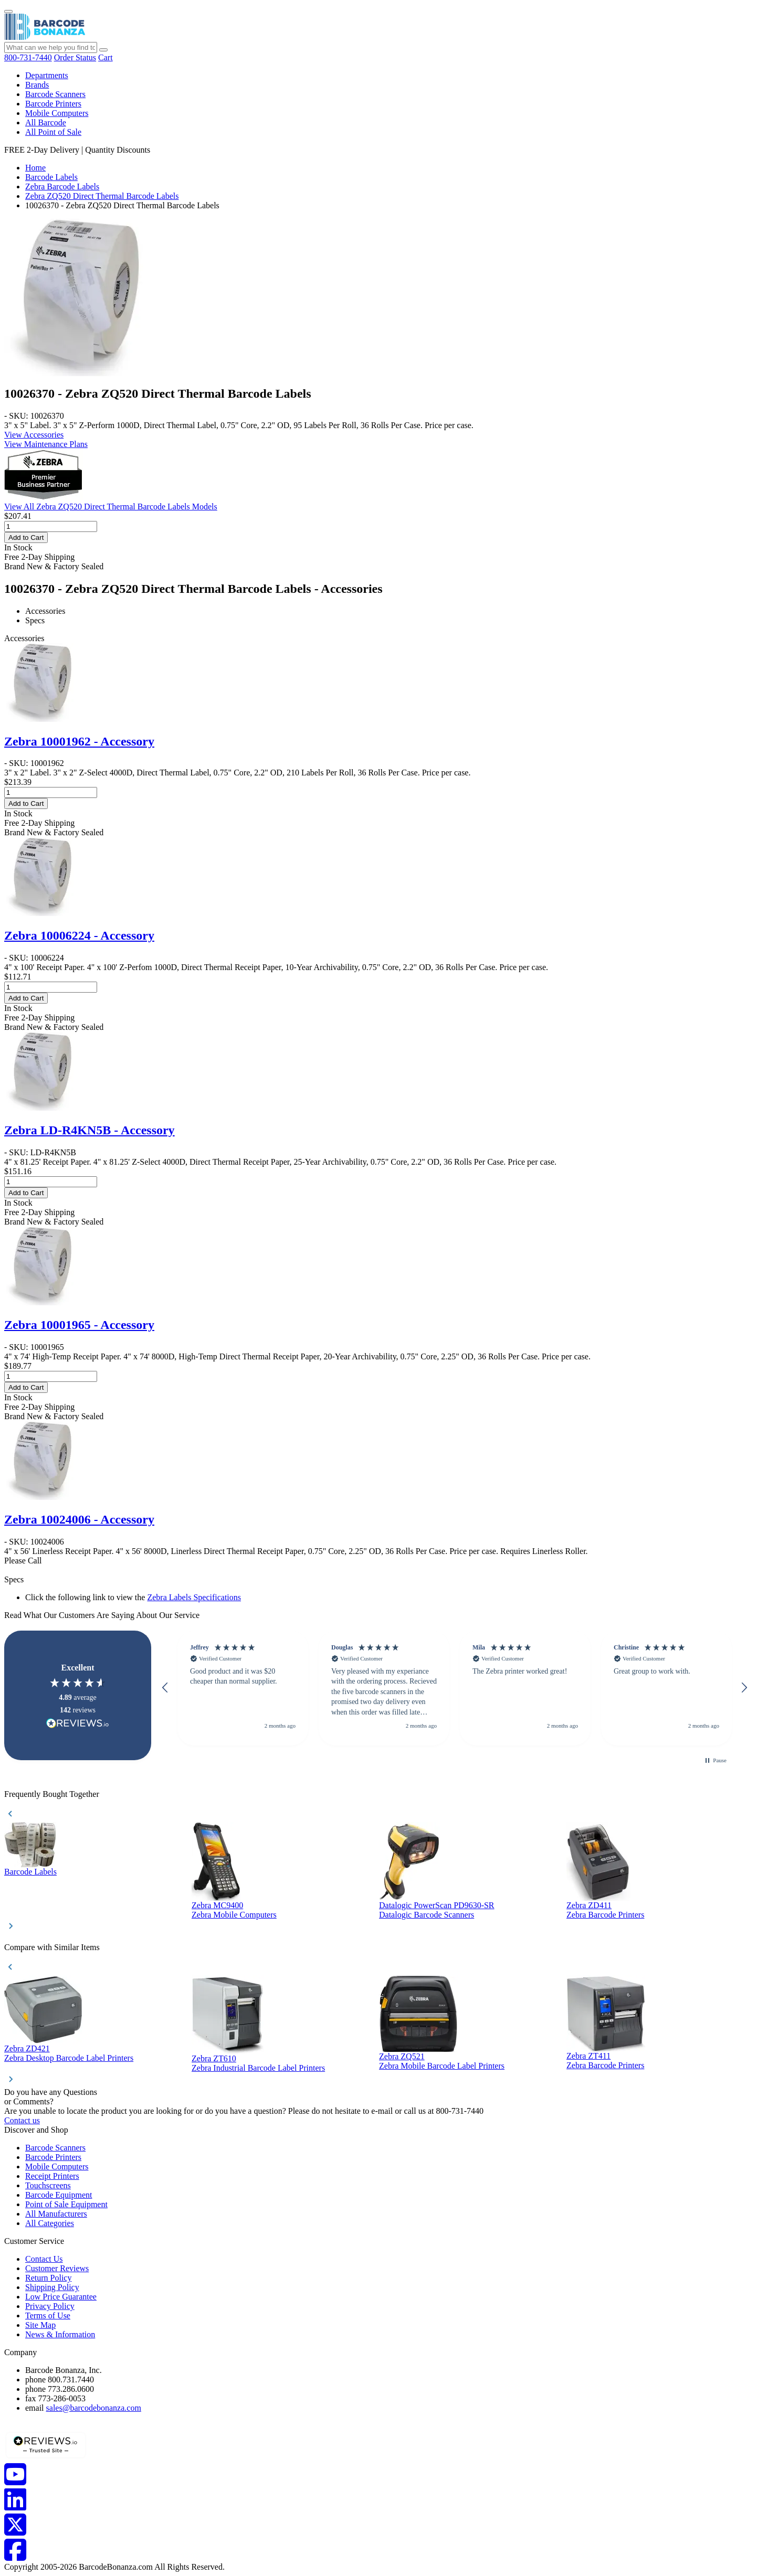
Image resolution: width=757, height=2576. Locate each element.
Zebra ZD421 (27, 2048)
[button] (165, 1687)
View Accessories (34, 434)
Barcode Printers (53, 103)
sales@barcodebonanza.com (93, 2407)
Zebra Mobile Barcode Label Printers (441, 2065)
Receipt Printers (52, 2175)
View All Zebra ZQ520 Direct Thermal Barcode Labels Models (110, 506)
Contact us (22, 2120)
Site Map (40, 2324)
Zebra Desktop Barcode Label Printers (68, 2057)
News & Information (60, 2334)
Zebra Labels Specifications (194, 1597)
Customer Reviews (57, 2268)
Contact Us (44, 2258)
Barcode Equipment (58, 2194)
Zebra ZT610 (214, 2058)
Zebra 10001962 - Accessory (79, 741)
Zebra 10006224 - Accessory (79, 935)
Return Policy (48, 2277)
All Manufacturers (56, 2213)
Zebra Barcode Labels (62, 186)
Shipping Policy (52, 2287)
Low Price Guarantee (61, 2296)
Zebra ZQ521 (402, 2056)
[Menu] (8, 11)
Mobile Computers (56, 113)
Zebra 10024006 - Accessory (79, 1519)
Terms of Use (47, 2315)
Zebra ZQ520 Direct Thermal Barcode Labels (101, 195)
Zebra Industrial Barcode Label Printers (258, 2067)
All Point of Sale (53, 131)
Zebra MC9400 (217, 1905)
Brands (37, 84)
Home (35, 167)
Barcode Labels (51, 177)
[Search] (103, 49)
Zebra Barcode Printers (605, 1914)
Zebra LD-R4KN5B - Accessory (89, 1130)
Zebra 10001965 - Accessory (79, 1325)
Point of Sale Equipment (66, 2204)
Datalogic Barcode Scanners (426, 1914)
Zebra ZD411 (589, 1905)
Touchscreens (48, 2185)
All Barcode (45, 122)
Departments (46, 75)
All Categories (49, 2223)
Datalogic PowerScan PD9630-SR (437, 1905)
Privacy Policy (50, 2306)
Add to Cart (26, 537)
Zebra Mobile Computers (234, 1914)
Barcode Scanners (55, 94)
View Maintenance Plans (46, 444)
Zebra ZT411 (588, 2055)
